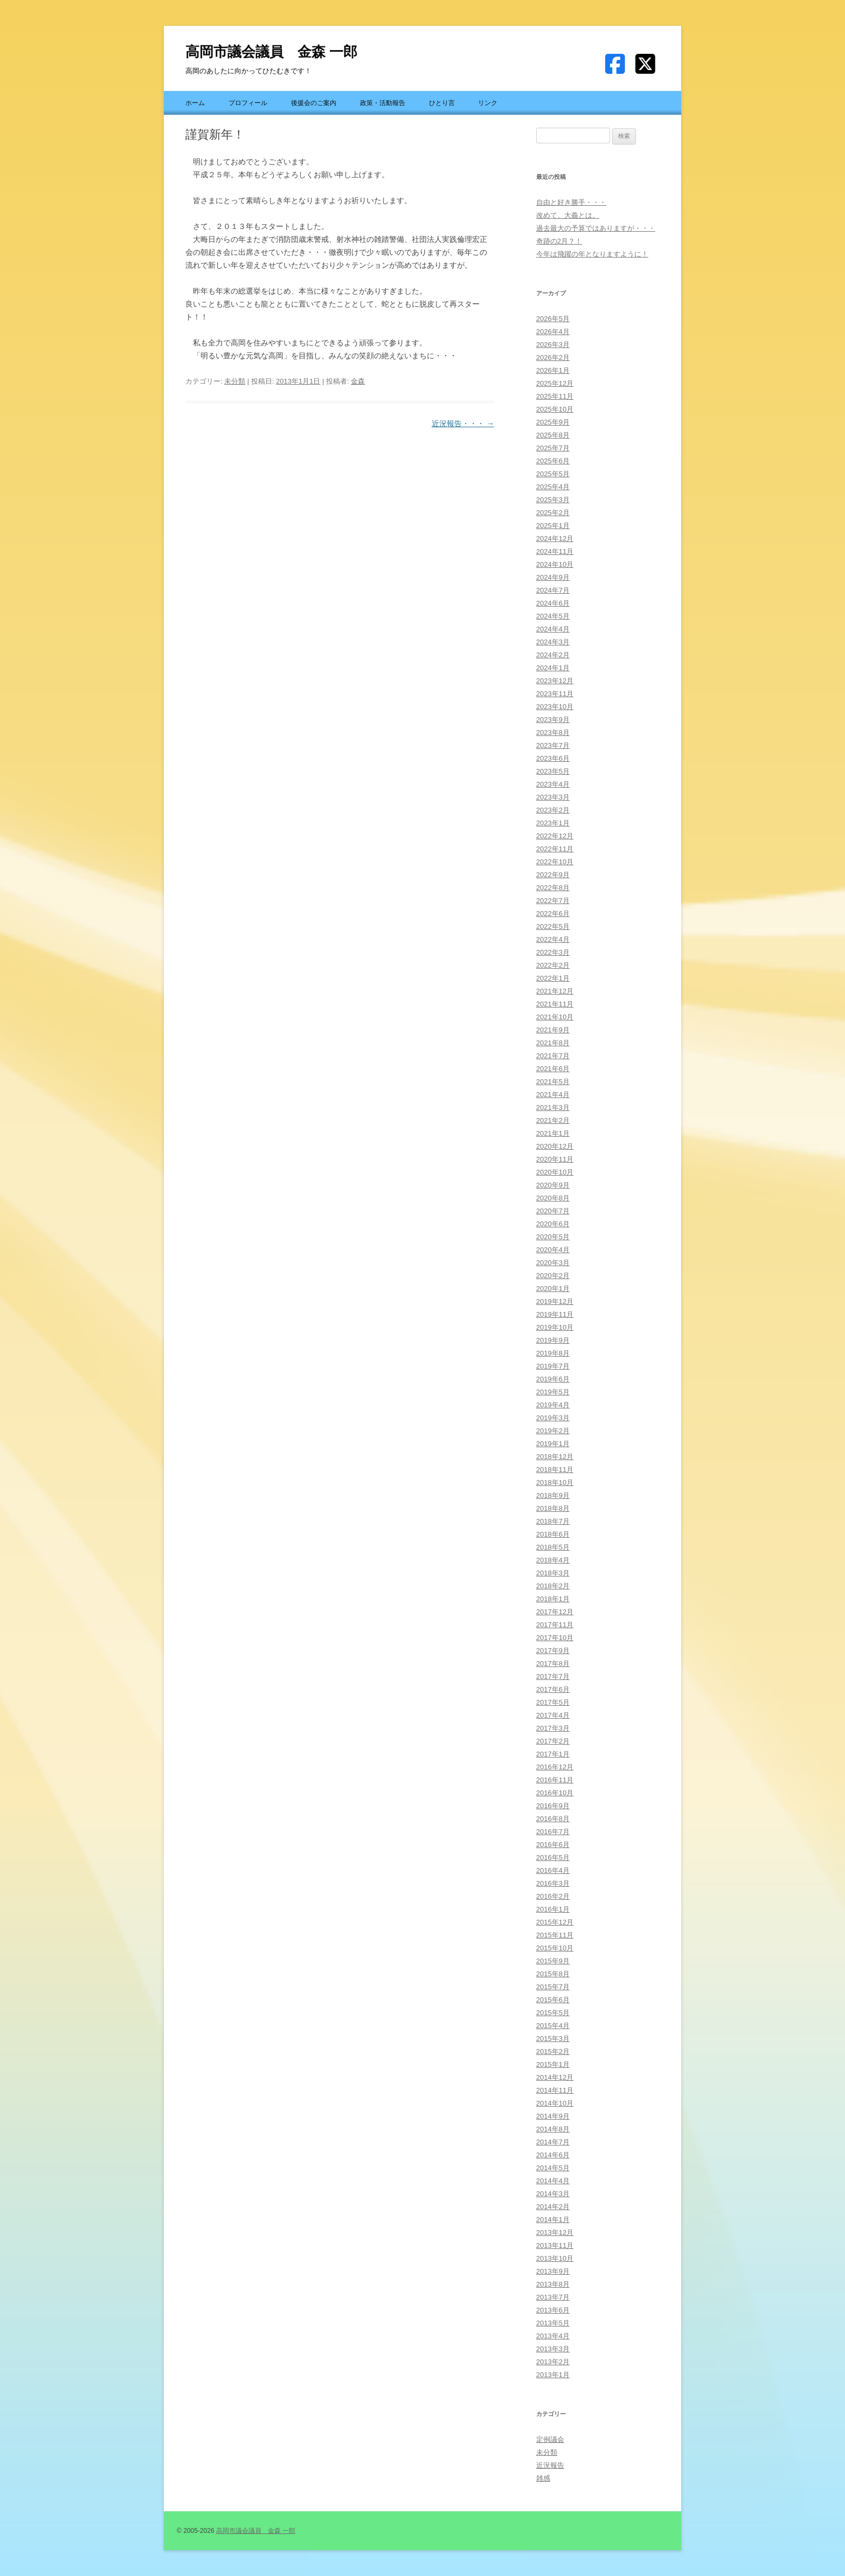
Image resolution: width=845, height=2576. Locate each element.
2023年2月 (553, 810)
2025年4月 (553, 487)
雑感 (543, 2478)
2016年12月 (554, 1767)
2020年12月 (554, 1146)
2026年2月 (553, 357)
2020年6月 (553, 1224)
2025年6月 (553, 461)
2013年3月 (553, 2349)
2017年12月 (554, 1612)
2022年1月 (553, 978)
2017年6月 (553, 1689)
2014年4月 (553, 2181)
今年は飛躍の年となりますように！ (592, 254)
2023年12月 (554, 681)
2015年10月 (554, 1948)
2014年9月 (553, 2116)
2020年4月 (553, 1250)
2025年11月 (554, 396)
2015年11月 (554, 1935)
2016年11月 (554, 1780)
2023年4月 (553, 784)
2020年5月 (553, 1237)
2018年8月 (553, 1508)
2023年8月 (553, 732)
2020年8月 (553, 1198)
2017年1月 (553, 1754)
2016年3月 (553, 1883)
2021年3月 (553, 1107)
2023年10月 (554, 707)
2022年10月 (554, 862)
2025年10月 (554, 409)
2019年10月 (554, 1327)
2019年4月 (553, 1405)
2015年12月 (554, 1922)
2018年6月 (553, 1534)
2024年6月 (553, 603)
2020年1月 (553, 1288)
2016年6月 (553, 1845)
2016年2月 (553, 1896)
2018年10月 (554, 1482)
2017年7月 (553, 1676)
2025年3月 (553, 500)
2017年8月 (553, 1664)
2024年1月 (553, 668)
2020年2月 (553, 1276)
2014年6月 (553, 2155)
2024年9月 (553, 577)
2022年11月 (554, 849)
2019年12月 (554, 1301)
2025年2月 (553, 513)
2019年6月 (553, 1379)
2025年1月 (553, 526)
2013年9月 (553, 2271)
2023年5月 (553, 771)
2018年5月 (553, 1547)
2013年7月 (553, 2297)
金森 (358, 381)
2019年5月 (553, 1392)
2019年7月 (553, 1366)
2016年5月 (553, 1857)
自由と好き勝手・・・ (571, 202)
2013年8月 (553, 2284)
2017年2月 (553, 1741)
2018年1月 (553, 1599)
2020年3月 (553, 1263)
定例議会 (550, 2439)
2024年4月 (553, 629)
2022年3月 (553, 952)
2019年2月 (553, 1431)
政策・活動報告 (382, 103)
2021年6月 (553, 1069)
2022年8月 (553, 888)
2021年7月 (553, 1056)
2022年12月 (554, 836)
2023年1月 (553, 823)
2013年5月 (553, 2323)
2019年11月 (554, 1314)
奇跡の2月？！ (559, 241)
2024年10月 (554, 564)
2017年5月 (553, 1702)
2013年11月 (554, 2245)
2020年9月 (553, 1185)
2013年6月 (553, 2310)
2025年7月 (553, 448)
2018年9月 (553, 1495)
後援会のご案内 (313, 103)
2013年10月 (554, 2258)
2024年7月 (553, 590)
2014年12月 (554, 2077)
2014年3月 (553, 2194)
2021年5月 (553, 1082)
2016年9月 (553, 1806)
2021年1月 (553, 1133)
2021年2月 (553, 1120)
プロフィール (247, 103)
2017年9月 (553, 1651)
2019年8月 (553, 1353)
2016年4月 (553, 1870)
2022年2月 (553, 965)
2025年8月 (553, 435)
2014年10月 (554, 2103)
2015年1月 (553, 2064)
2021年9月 (553, 1030)
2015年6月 (553, 2000)
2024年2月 (553, 655)
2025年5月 (553, 474)
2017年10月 (554, 1638)
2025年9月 (553, 422)
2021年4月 (553, 1095)
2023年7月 (553, 745)
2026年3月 (553, 345)
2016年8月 (553, 1819)
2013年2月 (553, 2362)
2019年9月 (553, 1340)
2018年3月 (553, 1573)
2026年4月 (553, 332)
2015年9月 (553, 1961)
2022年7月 (553, 901)
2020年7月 (553, 1211)
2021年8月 (553, 1043)
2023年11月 (554, 694)
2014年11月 (554, 2090)
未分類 (234, 381)
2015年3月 (553, 2039)
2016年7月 (553, 1832)
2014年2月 (553, 2207)
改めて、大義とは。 (567, 215)
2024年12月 (554, 538)
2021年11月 (554, 1004)
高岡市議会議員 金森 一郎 (271, 52)
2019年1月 (553, 1444)
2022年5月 (553, 926)
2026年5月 (553, 319)
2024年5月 (553, 616)
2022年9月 (553, 875)
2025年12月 (554, 383)
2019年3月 (553, 1418)
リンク (487, 103)
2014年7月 (553, 2142)
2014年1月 (553, 2220)
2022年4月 (553, 939)
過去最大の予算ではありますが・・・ (595, 228)
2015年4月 (553, 2026)
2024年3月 (553, 642)
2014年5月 (553, 2168)
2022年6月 (553, 913)
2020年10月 (554, 1172)
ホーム (195, 103)
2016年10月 (554, 1793)
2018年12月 (554, 1457)
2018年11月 (554, 1470)
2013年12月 (554, 2232)
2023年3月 (553, 797)
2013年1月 (553, 2375)
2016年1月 (553, 1909)
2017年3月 (553, 1728)
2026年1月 (553, 370)
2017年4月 (553, 1715)
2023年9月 (553, 720)
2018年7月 (553, 1521)
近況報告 (550, 2465)
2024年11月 (554, 551)
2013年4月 (553, 2336)
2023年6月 (553, 758)
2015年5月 (553, 2013)
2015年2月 (553, 2051)
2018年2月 (553, 1586)
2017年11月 (554, 1625)
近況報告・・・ (463, 423)
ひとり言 (442, 103)
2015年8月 (553, 1974)
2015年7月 (553, 1987)
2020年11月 (554, 1159)
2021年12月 (554, 991)
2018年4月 (553, 1560)
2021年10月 (554, 1017)
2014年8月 (553, 2129)
